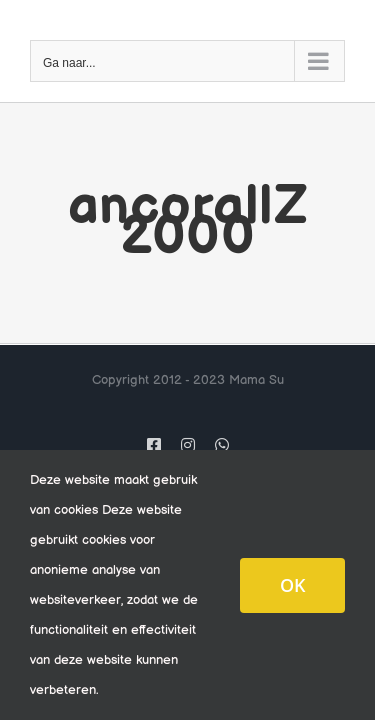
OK (292, 585)
